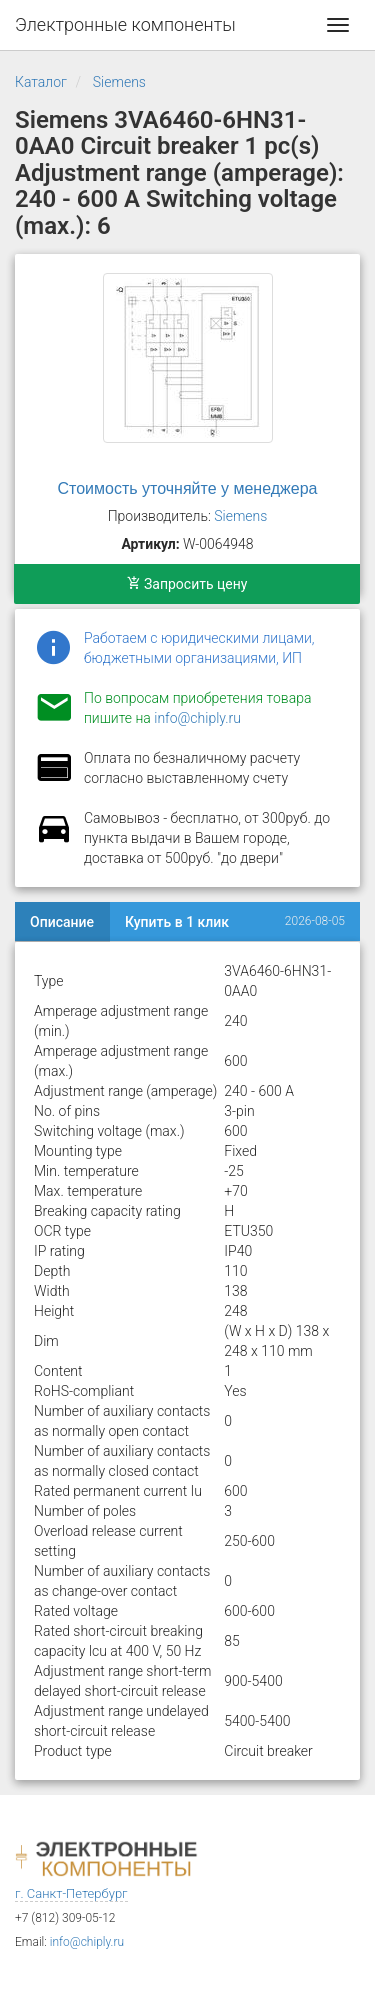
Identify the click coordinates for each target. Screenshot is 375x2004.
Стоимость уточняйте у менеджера (188, 488)
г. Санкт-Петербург (71, 1893)
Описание (62, 922)
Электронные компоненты (125, 24)
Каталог (41, 82)
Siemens (119, 82)
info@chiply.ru (197, 718)
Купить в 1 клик (177, 922)
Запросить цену (187, 584)
